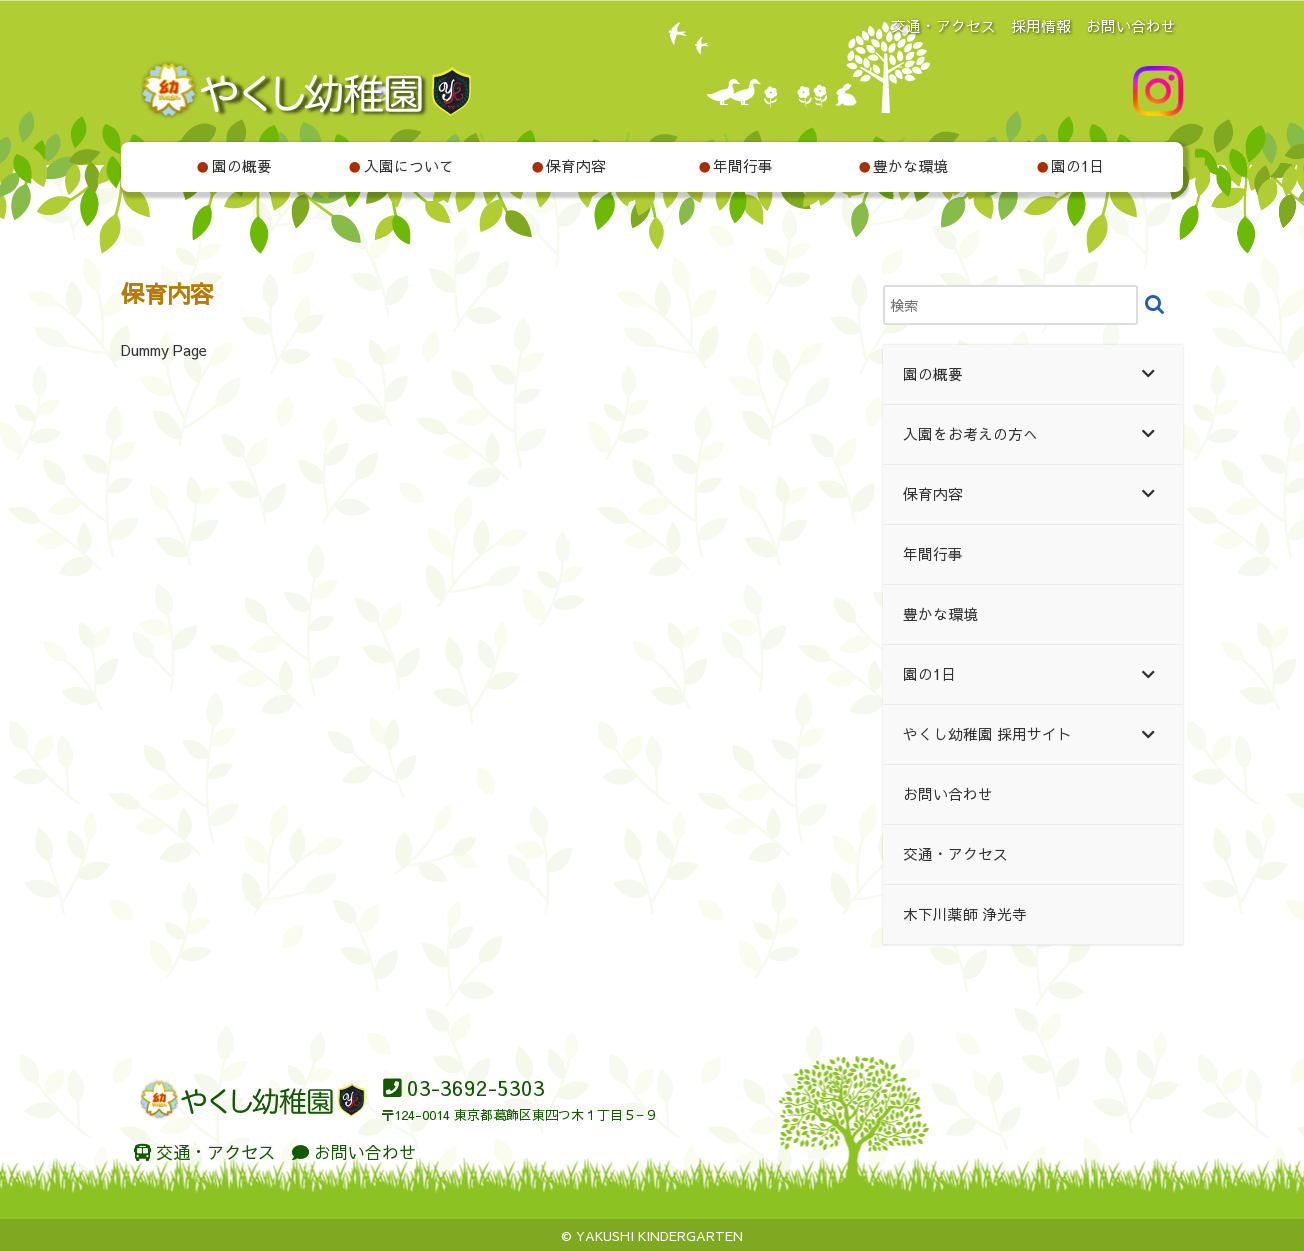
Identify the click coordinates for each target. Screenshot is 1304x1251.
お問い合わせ (1131, 26)
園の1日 (1070, 166)
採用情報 (1041, 26)
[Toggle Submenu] (1148, 374)
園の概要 (234, 166)
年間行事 (736, 166)
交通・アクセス (943, 26)
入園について (401, 166)
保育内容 (569, 166)
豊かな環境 (903, 166)
